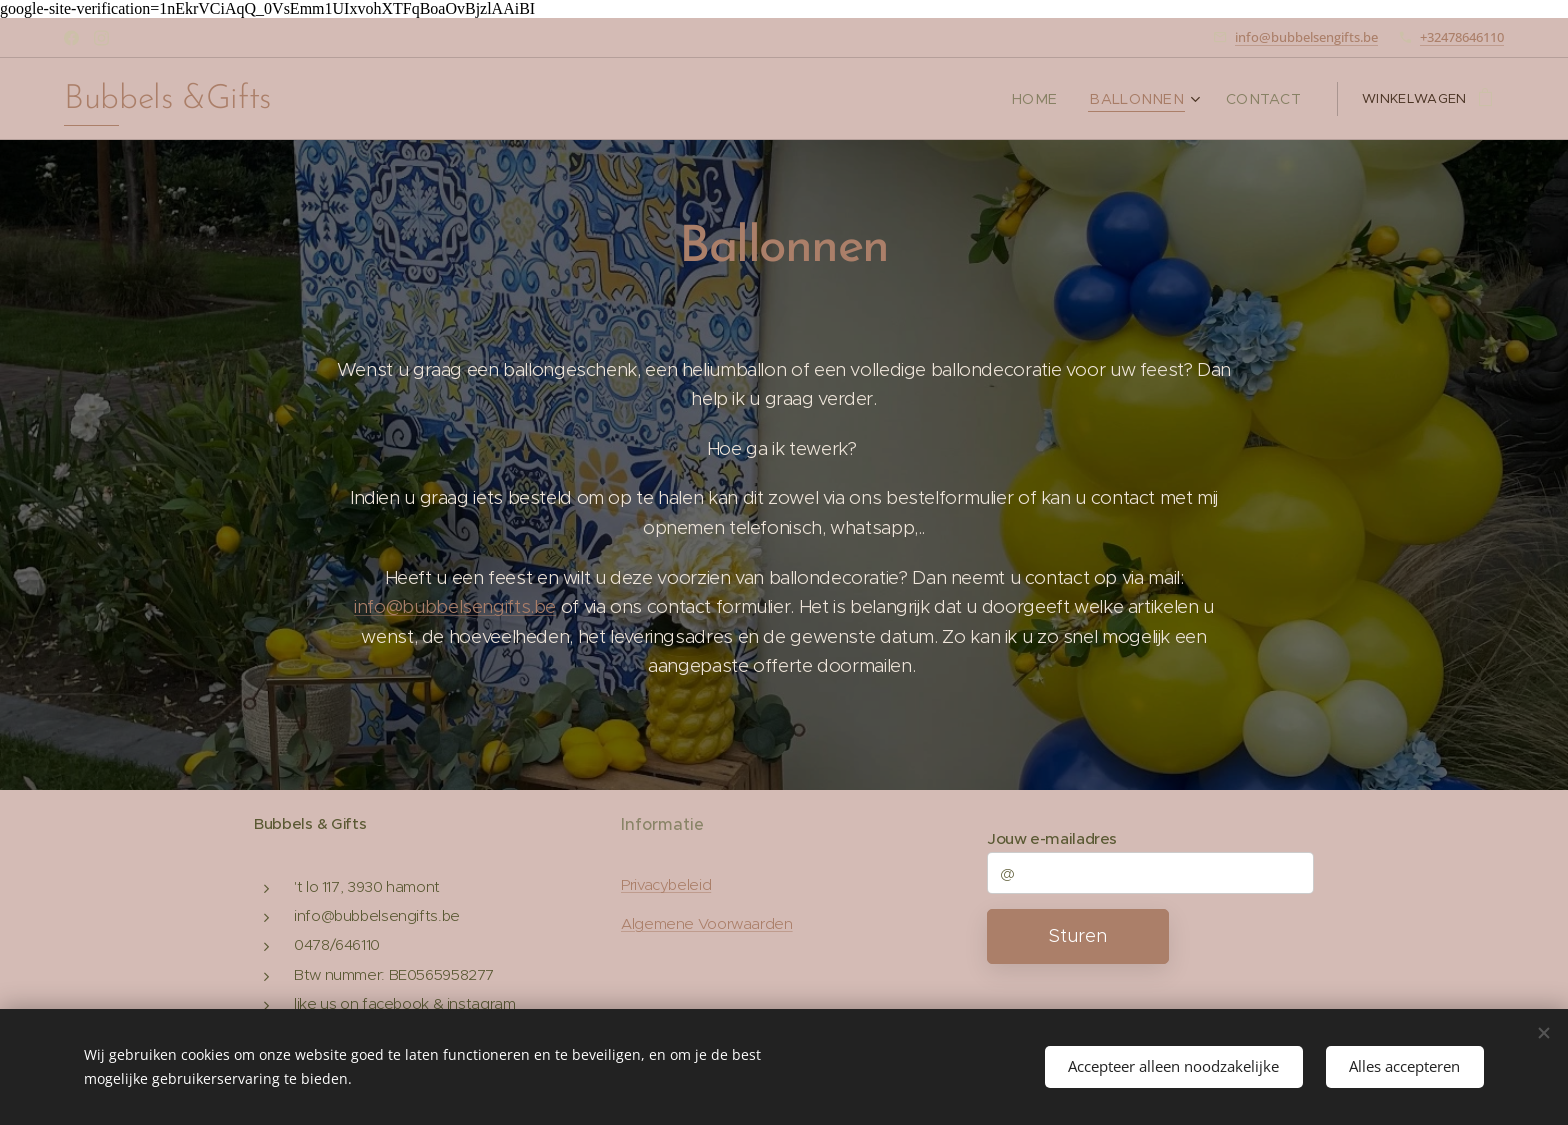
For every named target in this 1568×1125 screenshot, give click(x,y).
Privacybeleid (666, 885)
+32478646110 (1462, 37)
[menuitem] (1059, 99)
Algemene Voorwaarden (707, 923)
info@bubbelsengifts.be (1306, 37)
